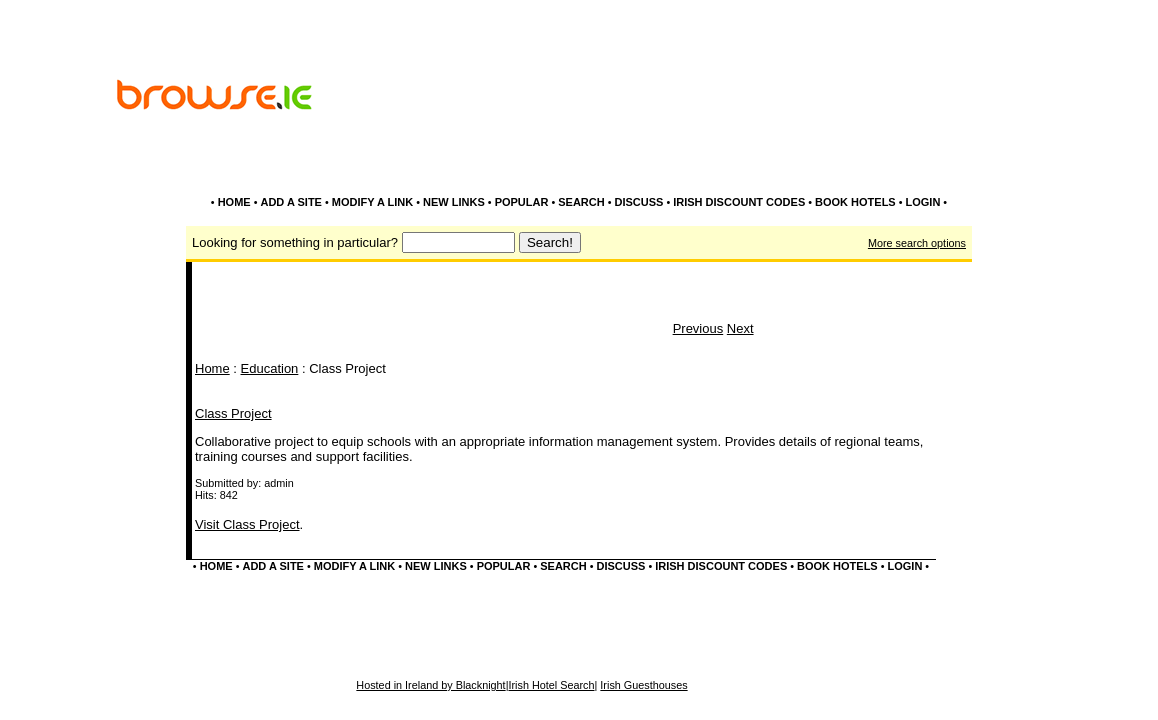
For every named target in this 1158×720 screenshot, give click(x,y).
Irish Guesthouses (643, 685)
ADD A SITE (291, 202)
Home (212, 368)
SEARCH (581, 202)
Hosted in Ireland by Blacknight (430, 685)
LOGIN (923, 202)
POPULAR (522, 202)
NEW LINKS (454, 202)
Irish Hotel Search (551, 685)
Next (740, 328)
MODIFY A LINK (372, 202)
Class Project (233, 413)
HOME (234, 202)
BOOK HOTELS (855, 202)
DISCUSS (638, 202)
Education (270, 368)
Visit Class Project (247, 524)
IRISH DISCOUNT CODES (739, 202)
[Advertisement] (809, 148)
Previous (698, 328)
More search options (917, 243)
